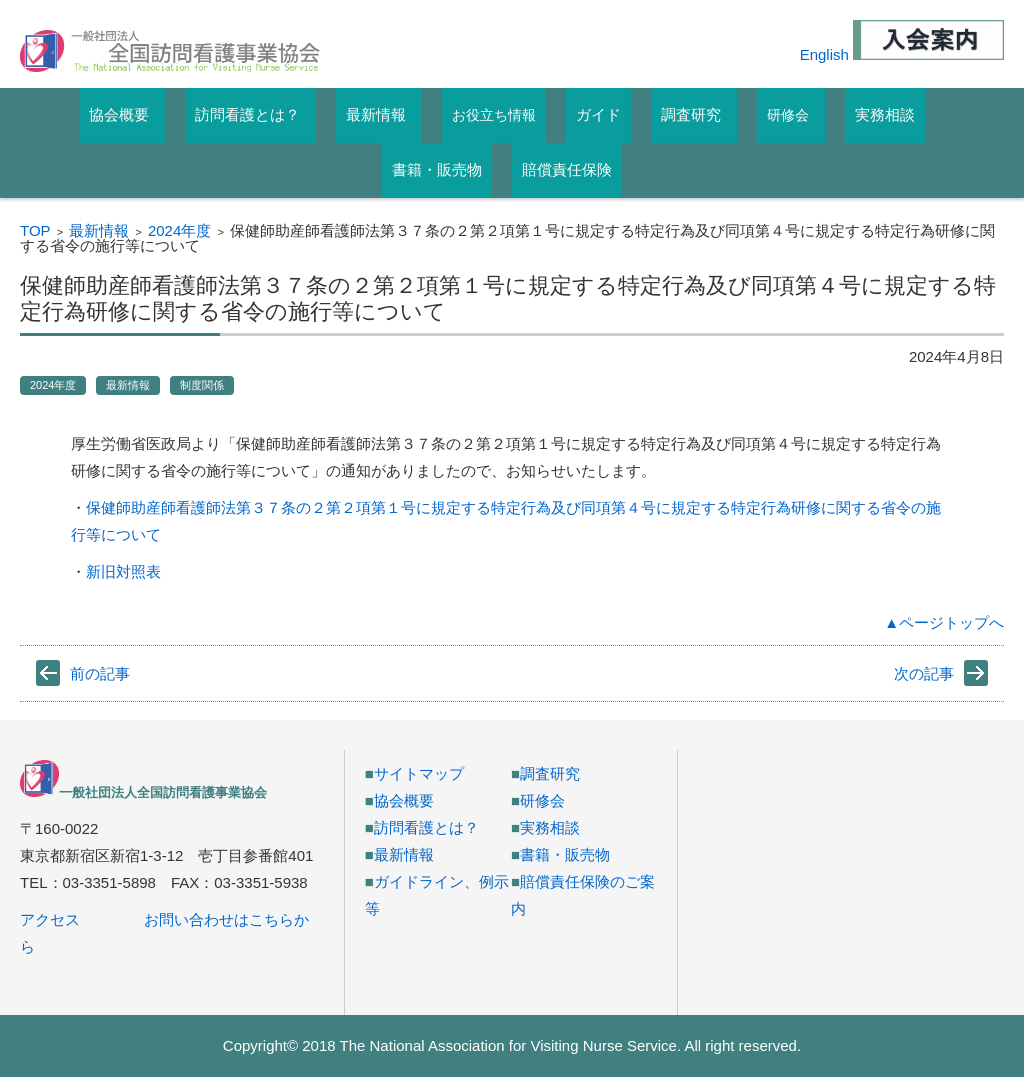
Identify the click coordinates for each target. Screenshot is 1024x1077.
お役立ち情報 (494, 115)
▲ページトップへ (944, 622)
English (824, 54)
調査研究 (550, 773)
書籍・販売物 (565, 854)
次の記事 (924, 673)
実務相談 (550, 827)
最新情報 (99, 230)
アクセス (50, 919)
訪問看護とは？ (426, 827)
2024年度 (179, 230)
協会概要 (404, 800)
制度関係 (202, 385)
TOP (35, 230)
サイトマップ (419, 773)
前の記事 (100, 673)
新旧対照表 (123, 571)
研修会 (788, 115)
